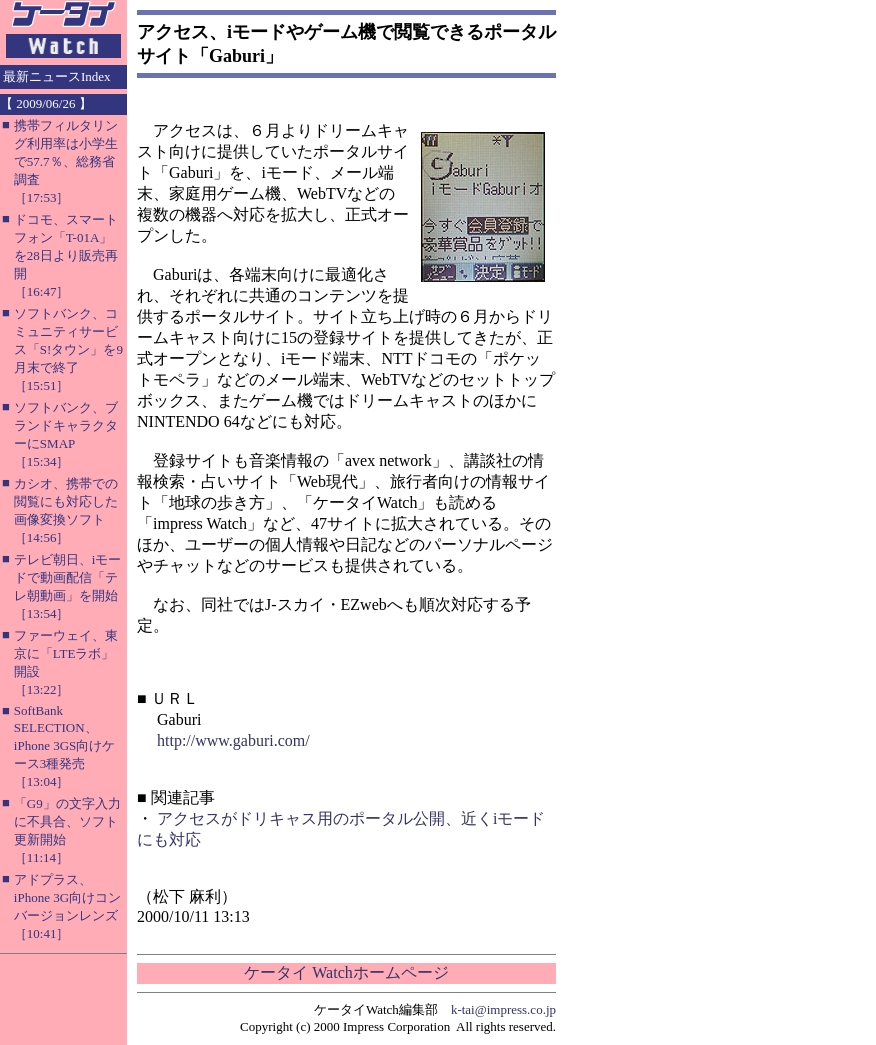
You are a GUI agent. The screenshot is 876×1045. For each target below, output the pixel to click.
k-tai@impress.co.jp (503, 1009)
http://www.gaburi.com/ (233, 740)
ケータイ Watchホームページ (346, 972)
